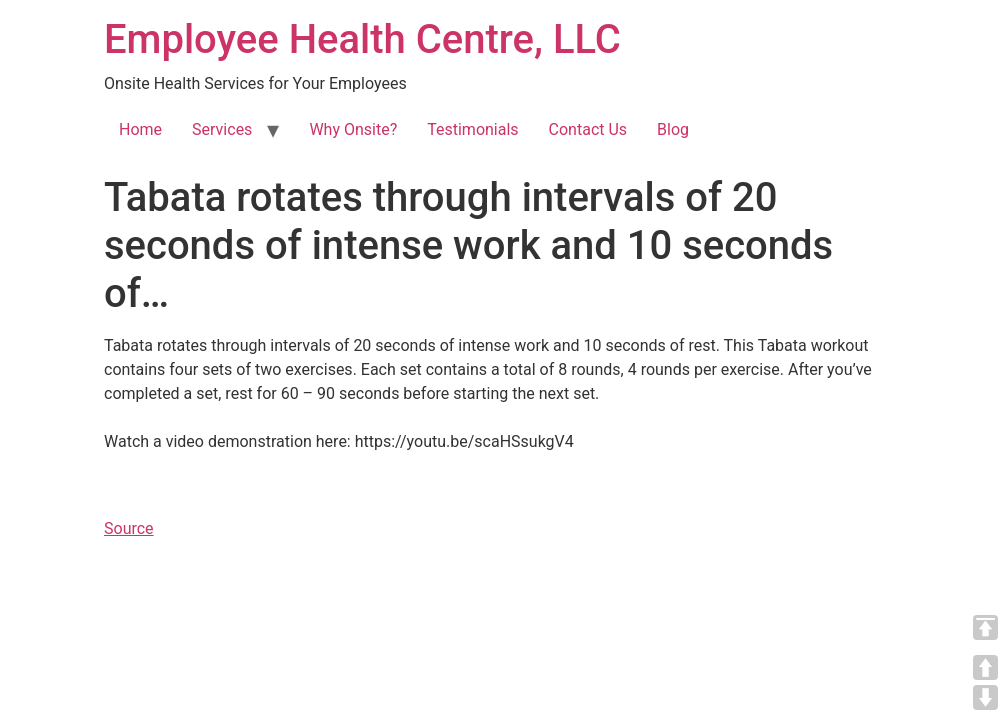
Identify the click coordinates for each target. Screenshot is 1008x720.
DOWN (985, 697)
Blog (673, 129)
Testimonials (472, 129)
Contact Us (588, 129)
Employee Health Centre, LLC (362, 39)
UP (985, 667)
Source (129, 528)
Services (222, 129)
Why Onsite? (353, 129)
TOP (985, 627)
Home (140, 129)
